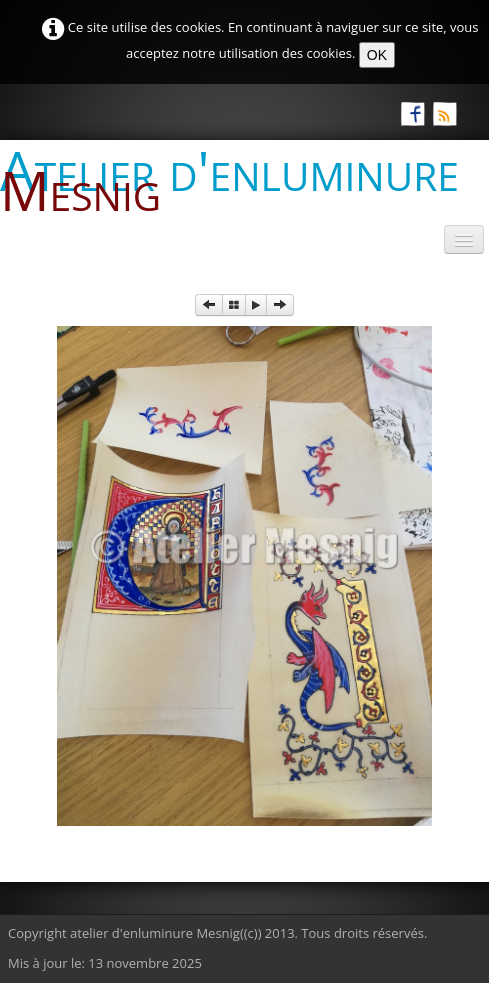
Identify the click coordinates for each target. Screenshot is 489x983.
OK (377, 55)
